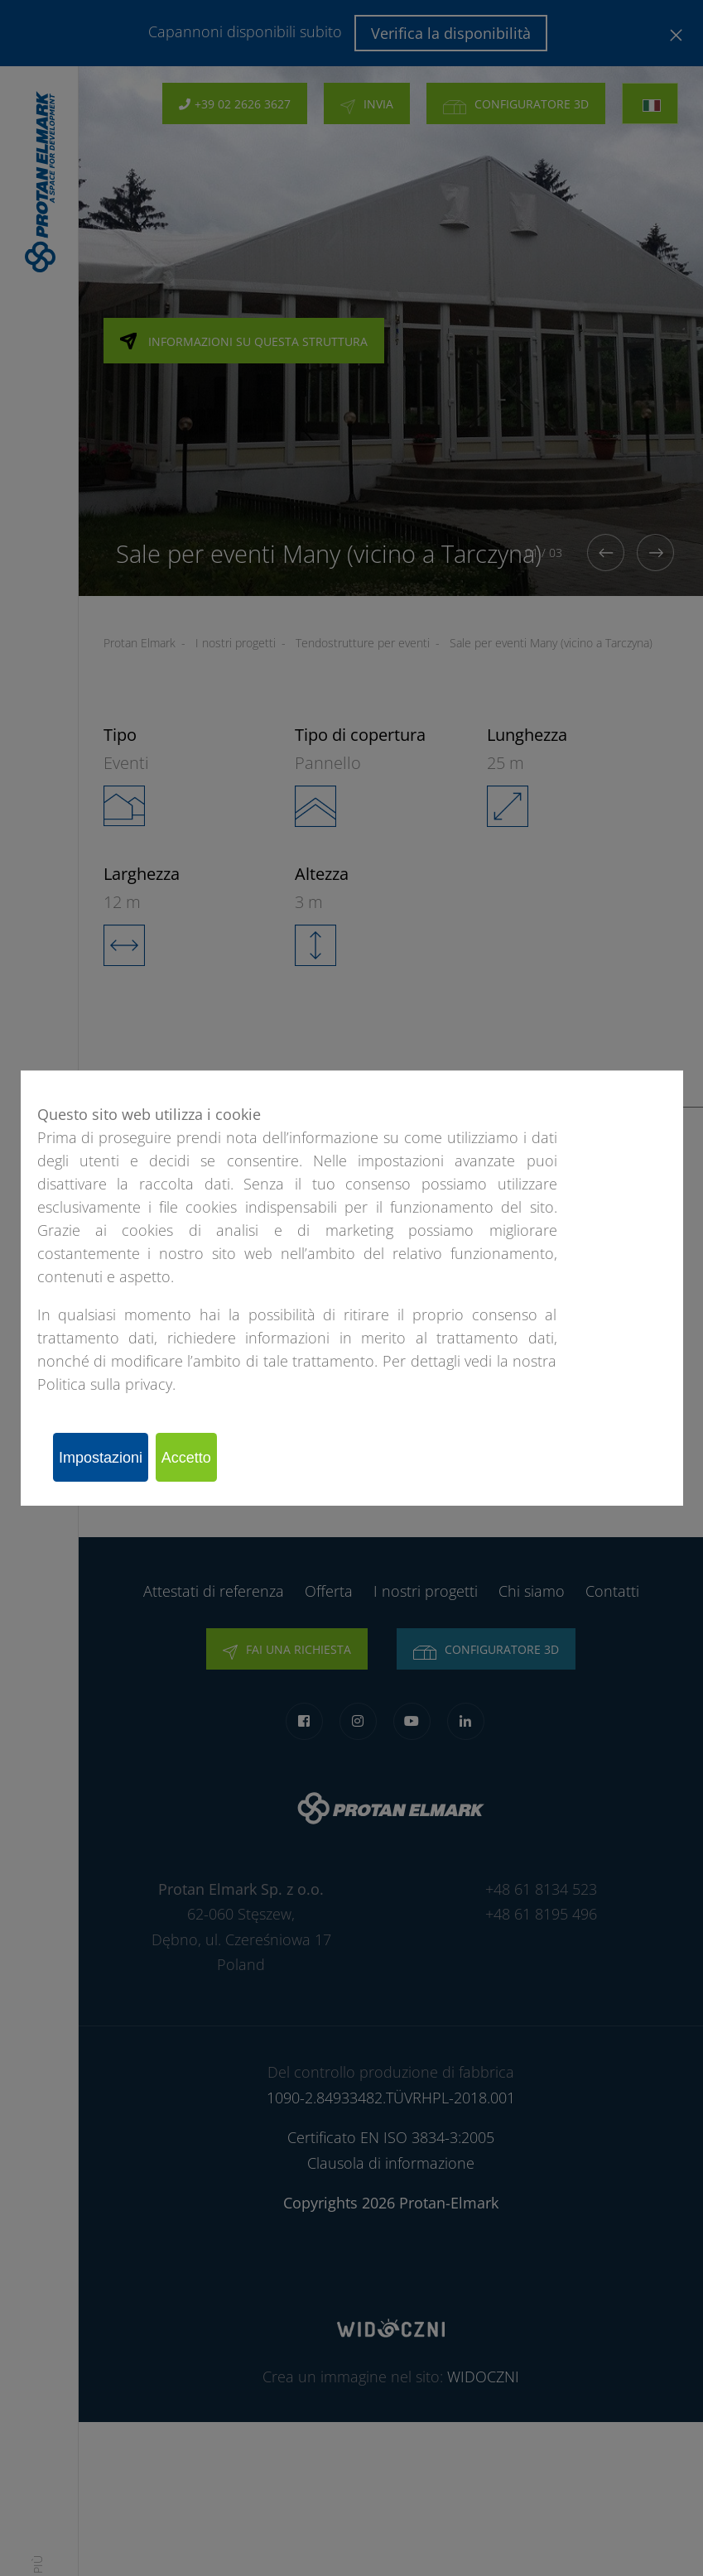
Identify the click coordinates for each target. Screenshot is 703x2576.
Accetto (216, 1457)
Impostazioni (110, 1457)
